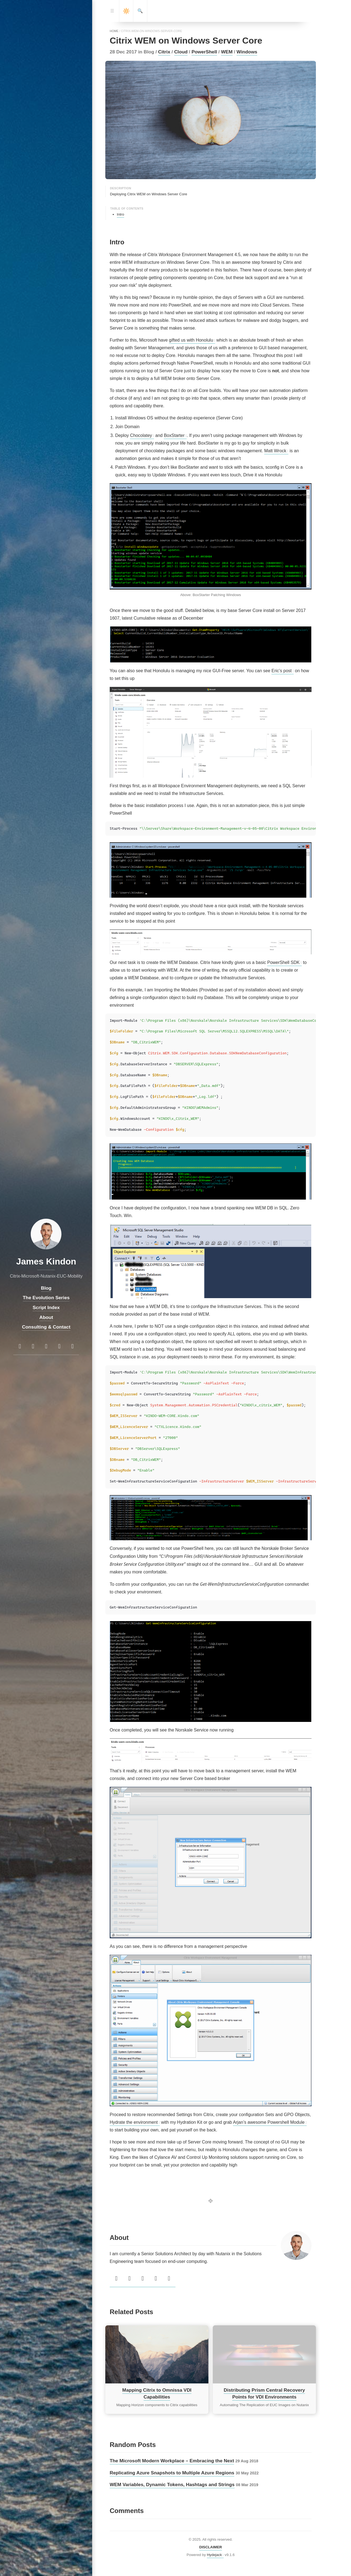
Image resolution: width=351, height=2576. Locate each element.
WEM (227, 52)
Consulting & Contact (46, 1327)
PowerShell (204, 52)
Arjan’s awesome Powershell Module (269, 2122)
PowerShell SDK (283, 962)
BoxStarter (174, 435)
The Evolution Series (46, 1297)
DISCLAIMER (210, 2547)
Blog (46, 1287)
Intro (120, 214)
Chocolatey (141, 435)
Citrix (164, 52)
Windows (247, 52)
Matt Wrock (275, 450)
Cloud (181, 52)
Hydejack (214, 2555)
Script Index (46, 1307)
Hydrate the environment (134, 2122)
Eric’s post (281, 670)
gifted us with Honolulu (191, 340)
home (114, 31)
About (46, 1317)
